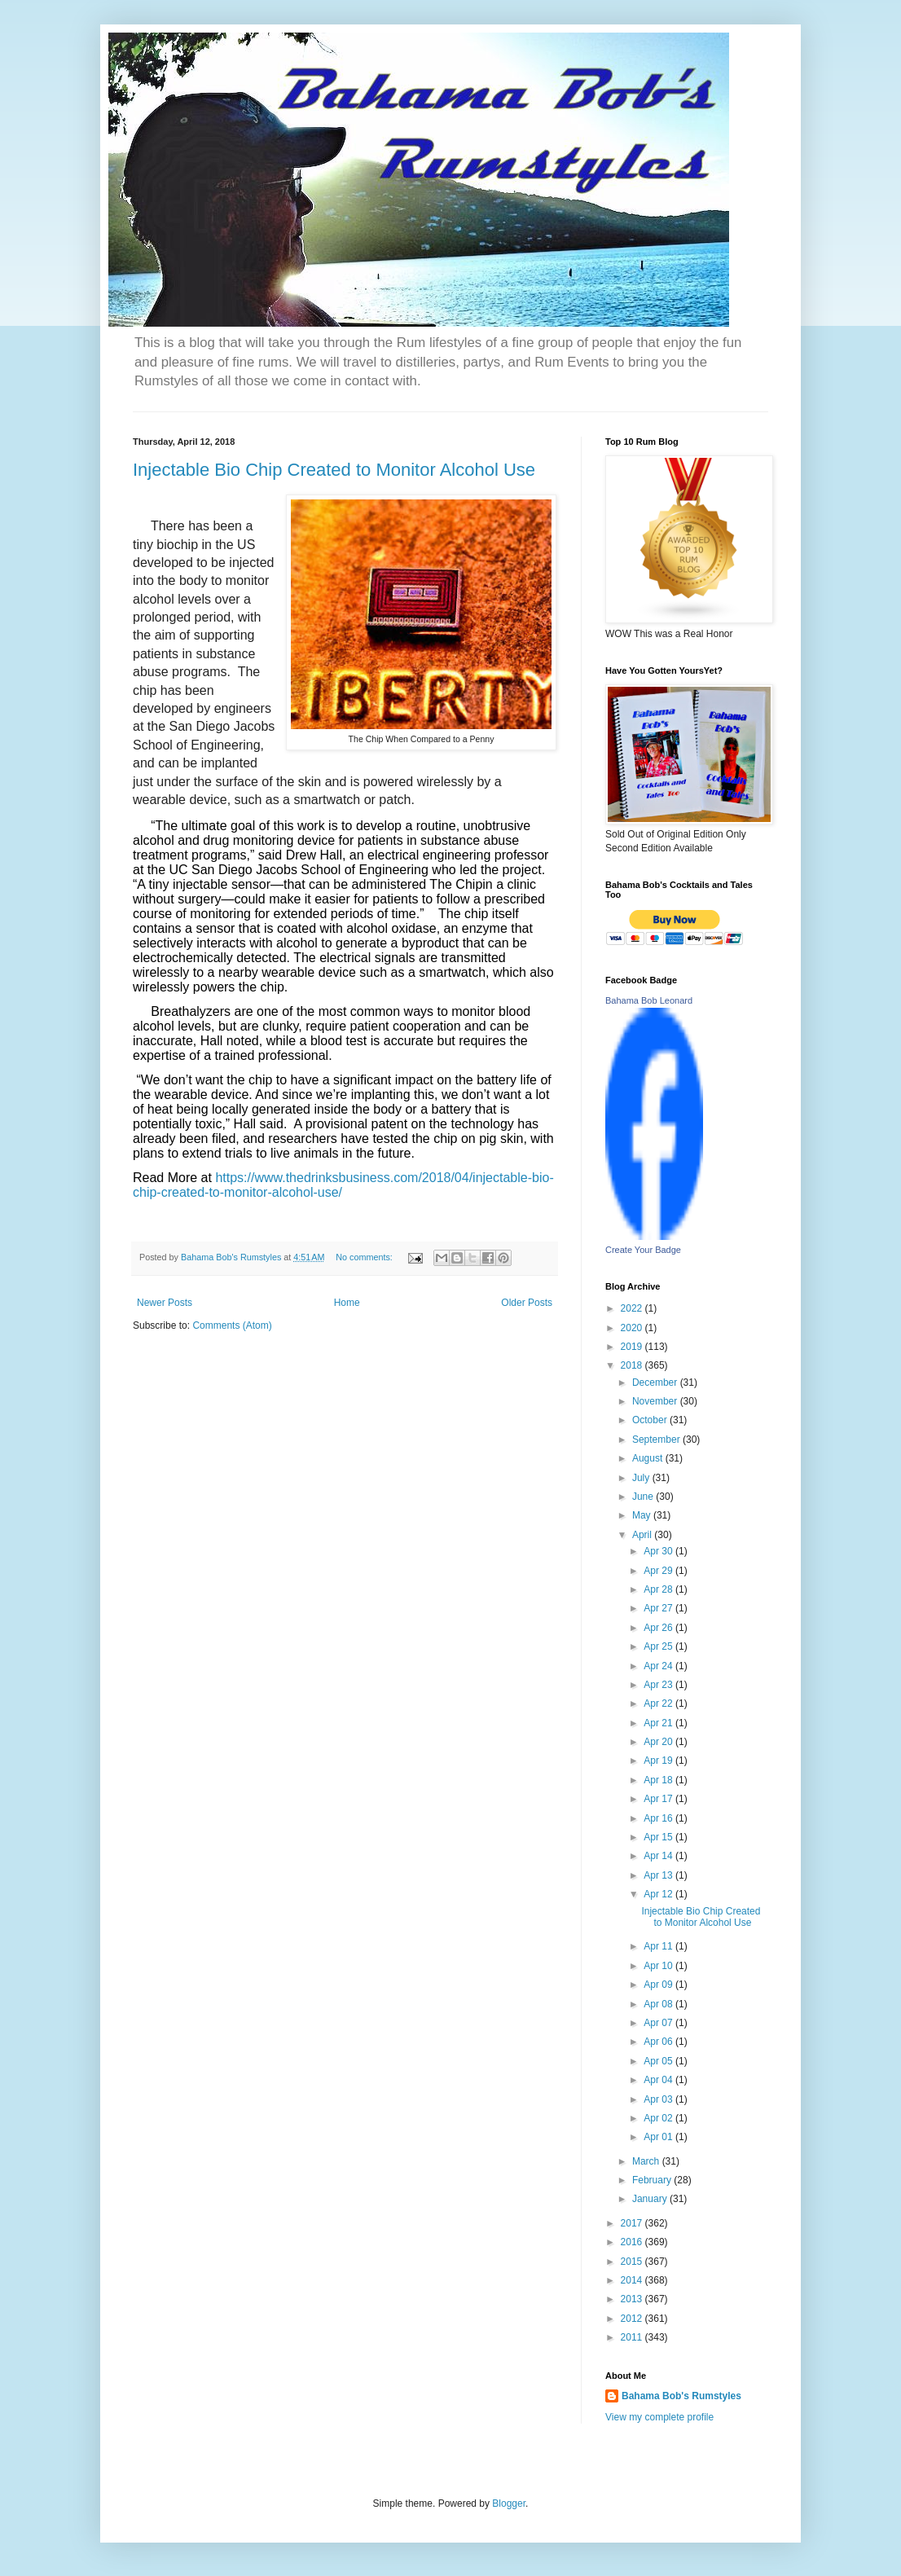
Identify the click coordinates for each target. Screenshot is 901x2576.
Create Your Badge (643, 1250)
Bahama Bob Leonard (648, 1000)
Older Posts (526, 1302)
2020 (633, 1328)
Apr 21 (659, 1723)
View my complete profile (659, 2417)
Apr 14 (659, 1856)
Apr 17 (659, 1799)
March (647, 2161)
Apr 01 (659, 2137)
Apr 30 (659, 1551)
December (656, 1382)
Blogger (508, 2503)
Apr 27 (659, 1608)
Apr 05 (659, 2061)
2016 (633, 2242)
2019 (633, 1346)
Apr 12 (659, 1894)
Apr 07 (659, 2023)
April (643, 1535)
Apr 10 (659, 1966)
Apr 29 (659, 1570)
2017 (633, 2223)
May (642, 1515)
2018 (633, 1365)
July (642, 1478)
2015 (633, 2261)
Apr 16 (659, 1818)
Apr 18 (659, 1780)
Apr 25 (659, 1646)
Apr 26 (659, 1627)
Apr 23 (659, 1684)
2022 (633, 1308)
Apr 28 (659, 1589)
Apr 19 (659, 1760)
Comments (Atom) (231, 1325)
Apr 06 (659, 2041)
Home (347, 1302)
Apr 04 (659, 2080)
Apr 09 (659, 1984)
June (644, 1496)
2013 (633, 2299)
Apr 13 (659, 1875)
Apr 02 (659, 2118)
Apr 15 (659, 1837)
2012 (633, 2318)
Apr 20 (659, 1741)
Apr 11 (659, 1946)
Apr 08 (659, 2004)
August (649, 1458)
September (657, 1439)
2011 (633, 2337)
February (653, 2180)
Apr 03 (659, 2099)
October (651, 1420)
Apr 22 (659, 1703)
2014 (633, 2280)
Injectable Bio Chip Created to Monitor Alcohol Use (334, 469)
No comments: (365, 1257)
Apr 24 (659, 1666)
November (656, 1401)
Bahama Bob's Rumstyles (681, 2396)
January (651, 2199)
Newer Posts (164, 1302)
